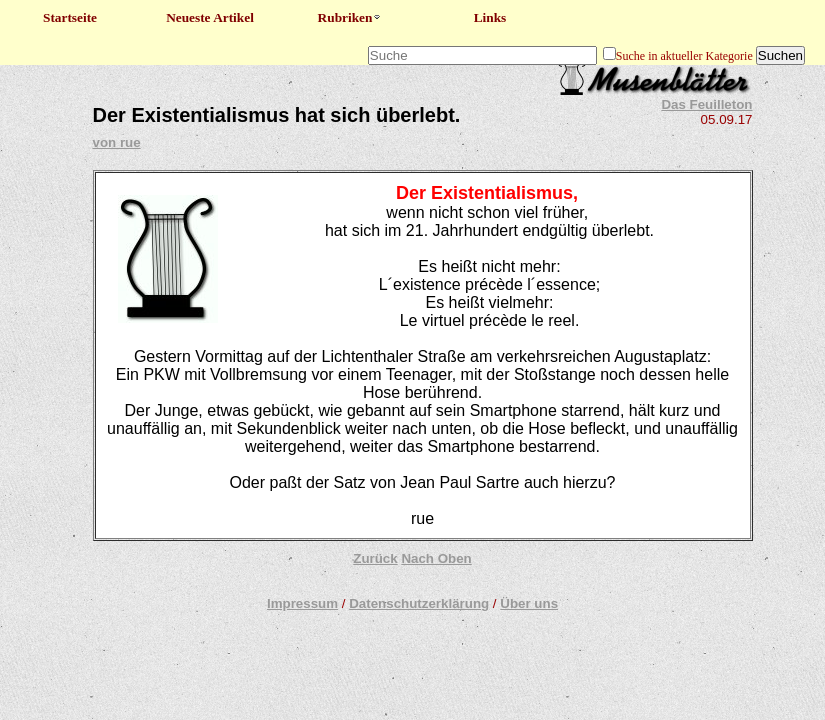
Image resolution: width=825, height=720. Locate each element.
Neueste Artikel (210, 17)
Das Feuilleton (706, 104)
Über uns (529, 603)
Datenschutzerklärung (419, 603)
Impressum (302, 603)
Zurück (375, 558)
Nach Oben (436, 558)
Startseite (70, 17)
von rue (117, 142)
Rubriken (350, 17)
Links (490, 17)
